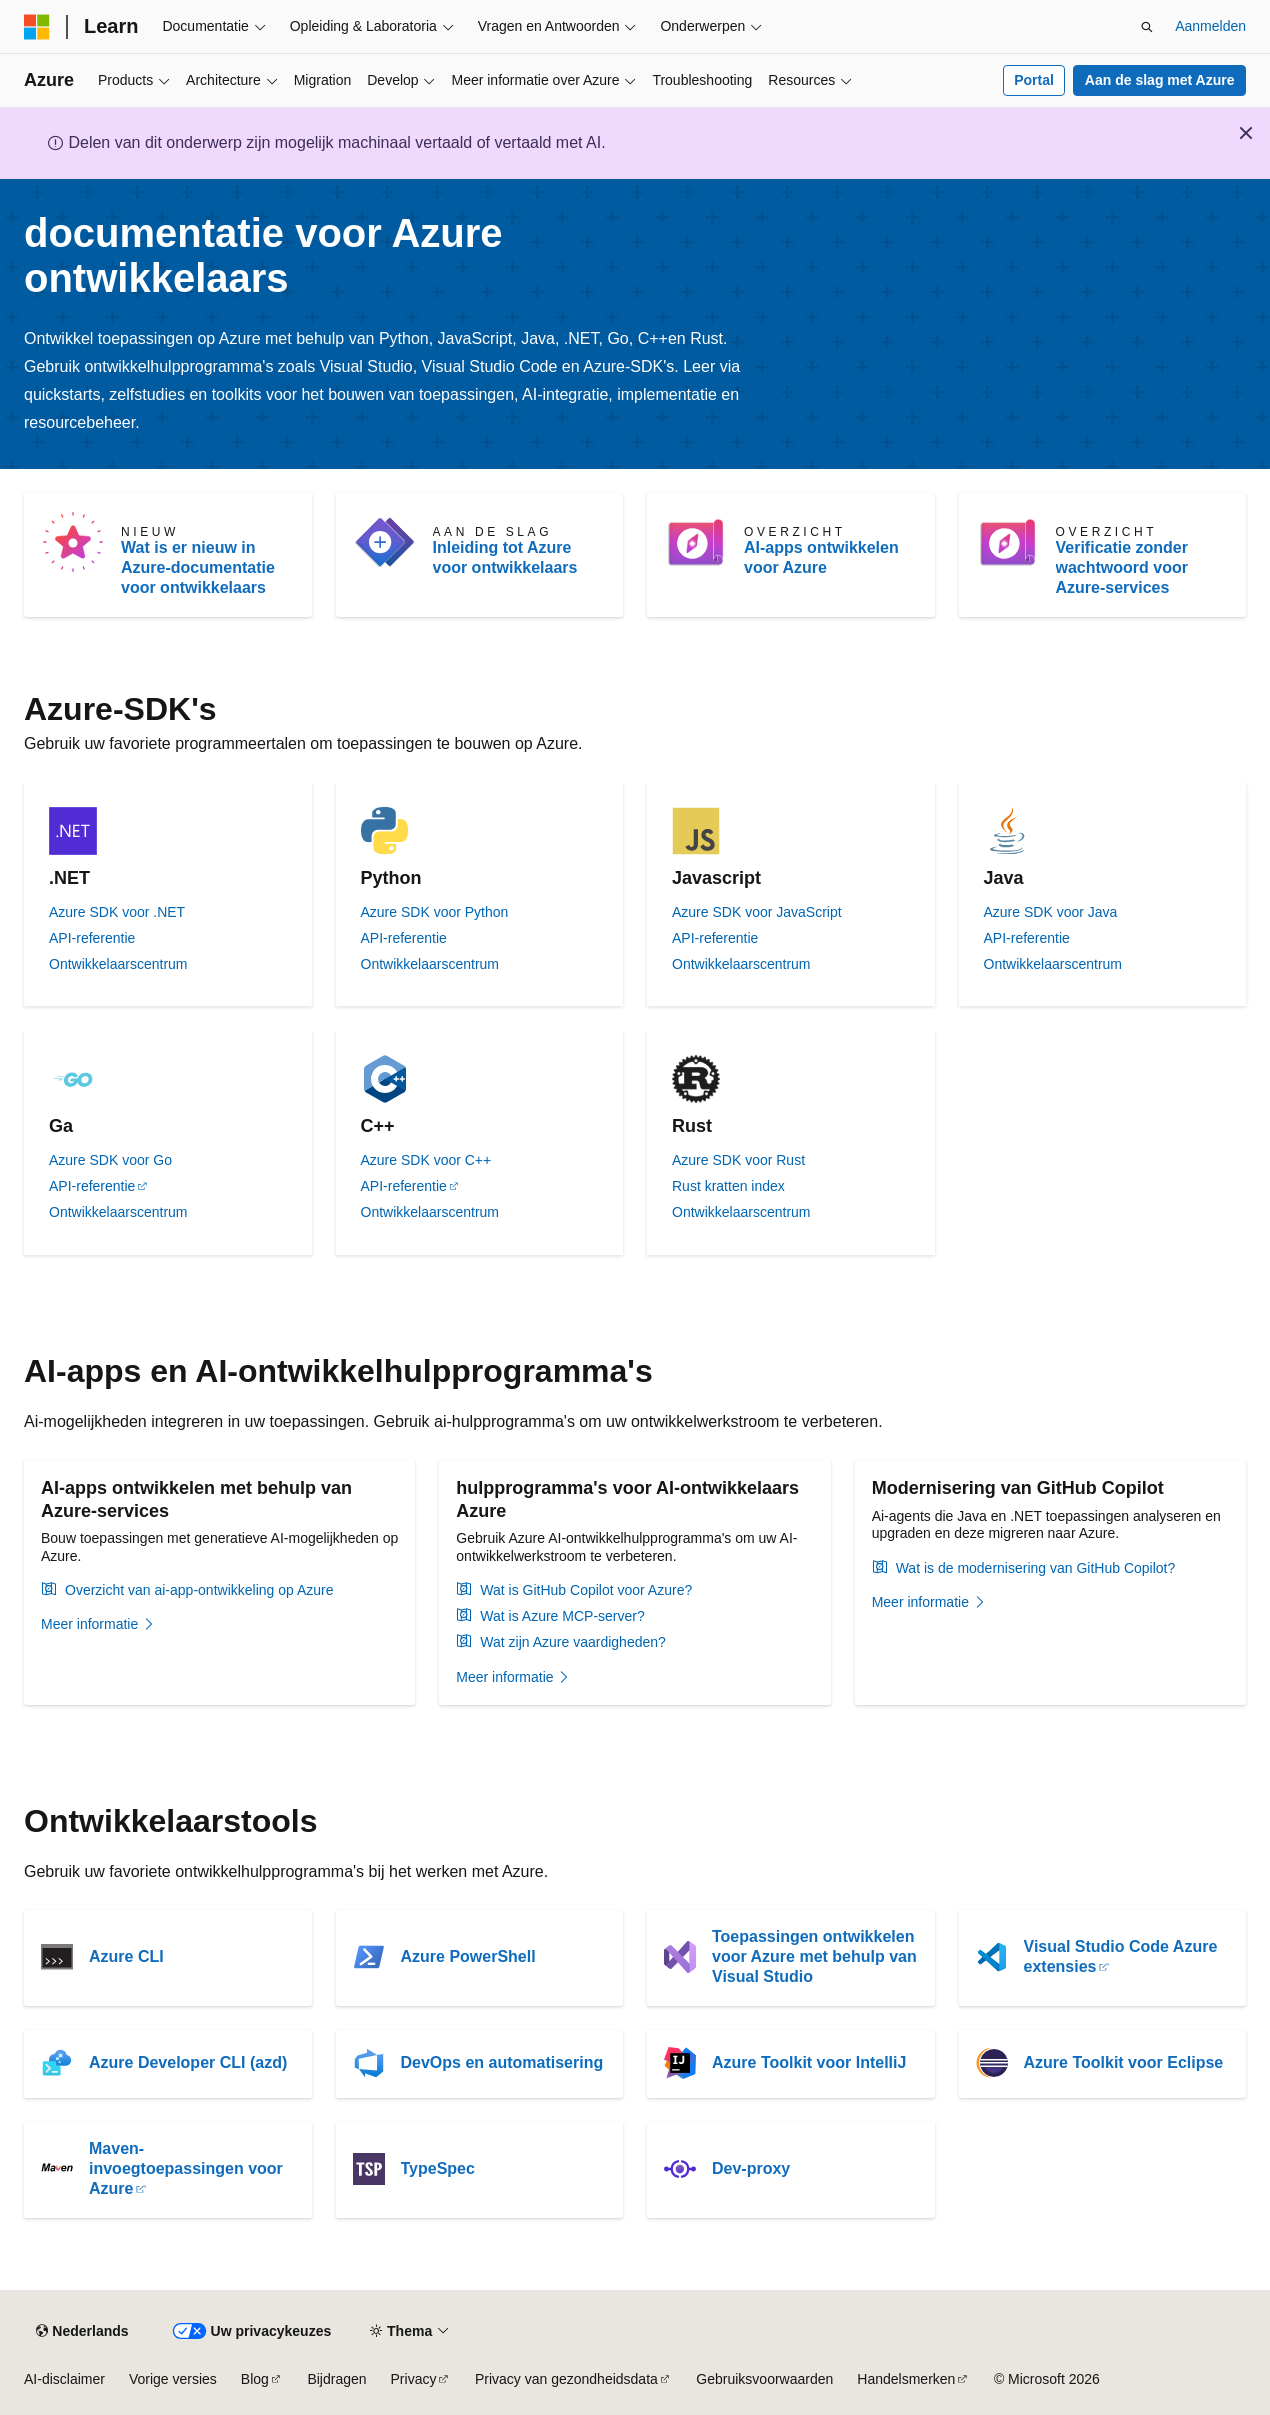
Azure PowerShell (468, 1956)
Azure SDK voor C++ (426, 1160)
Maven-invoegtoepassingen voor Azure (186, 2168)
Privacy (414, 2379)
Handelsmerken (906, 2379)
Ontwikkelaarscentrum (118, 964)
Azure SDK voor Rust (738, 1160)
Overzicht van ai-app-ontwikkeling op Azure (199, 1590)
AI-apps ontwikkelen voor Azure (821, 557)
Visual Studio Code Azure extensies (1121, 1956)
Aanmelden (1210, 26)
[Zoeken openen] (1147, 27)
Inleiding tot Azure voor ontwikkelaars (505, 557)
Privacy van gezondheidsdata (566, 2379)
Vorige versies (173, 2379)
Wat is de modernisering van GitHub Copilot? (1036, 1568)
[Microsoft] (37, 27)
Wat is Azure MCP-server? (562, 1616)
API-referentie (92, 938)
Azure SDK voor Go (110, 1160)
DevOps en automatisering (502, 2062)
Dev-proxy (751, 2168)
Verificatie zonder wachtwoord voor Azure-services (1122, 567)
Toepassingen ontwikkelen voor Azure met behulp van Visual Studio (814, 1956)
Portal (1034, 80)
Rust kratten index (728, 1186)
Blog (255, 2379)
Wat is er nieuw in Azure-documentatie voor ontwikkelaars (198, 567)
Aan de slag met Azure (1160, 80)
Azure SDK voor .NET (117, 912)
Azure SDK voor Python (435, 912)
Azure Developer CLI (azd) (188, 2062)
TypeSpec (438, 2168)
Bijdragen (336, 2379)
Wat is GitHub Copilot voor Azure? (586, 1590)
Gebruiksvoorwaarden (764, 2379)
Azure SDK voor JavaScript (757, 912)
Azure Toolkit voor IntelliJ (809, 2062)
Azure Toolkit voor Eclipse (1124, 2062)
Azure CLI (126, 1956)
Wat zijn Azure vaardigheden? (572, 1642)
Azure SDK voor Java (1051, 912)
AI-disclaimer (64, 2379)
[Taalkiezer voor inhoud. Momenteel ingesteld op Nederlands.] (82, 2331)
